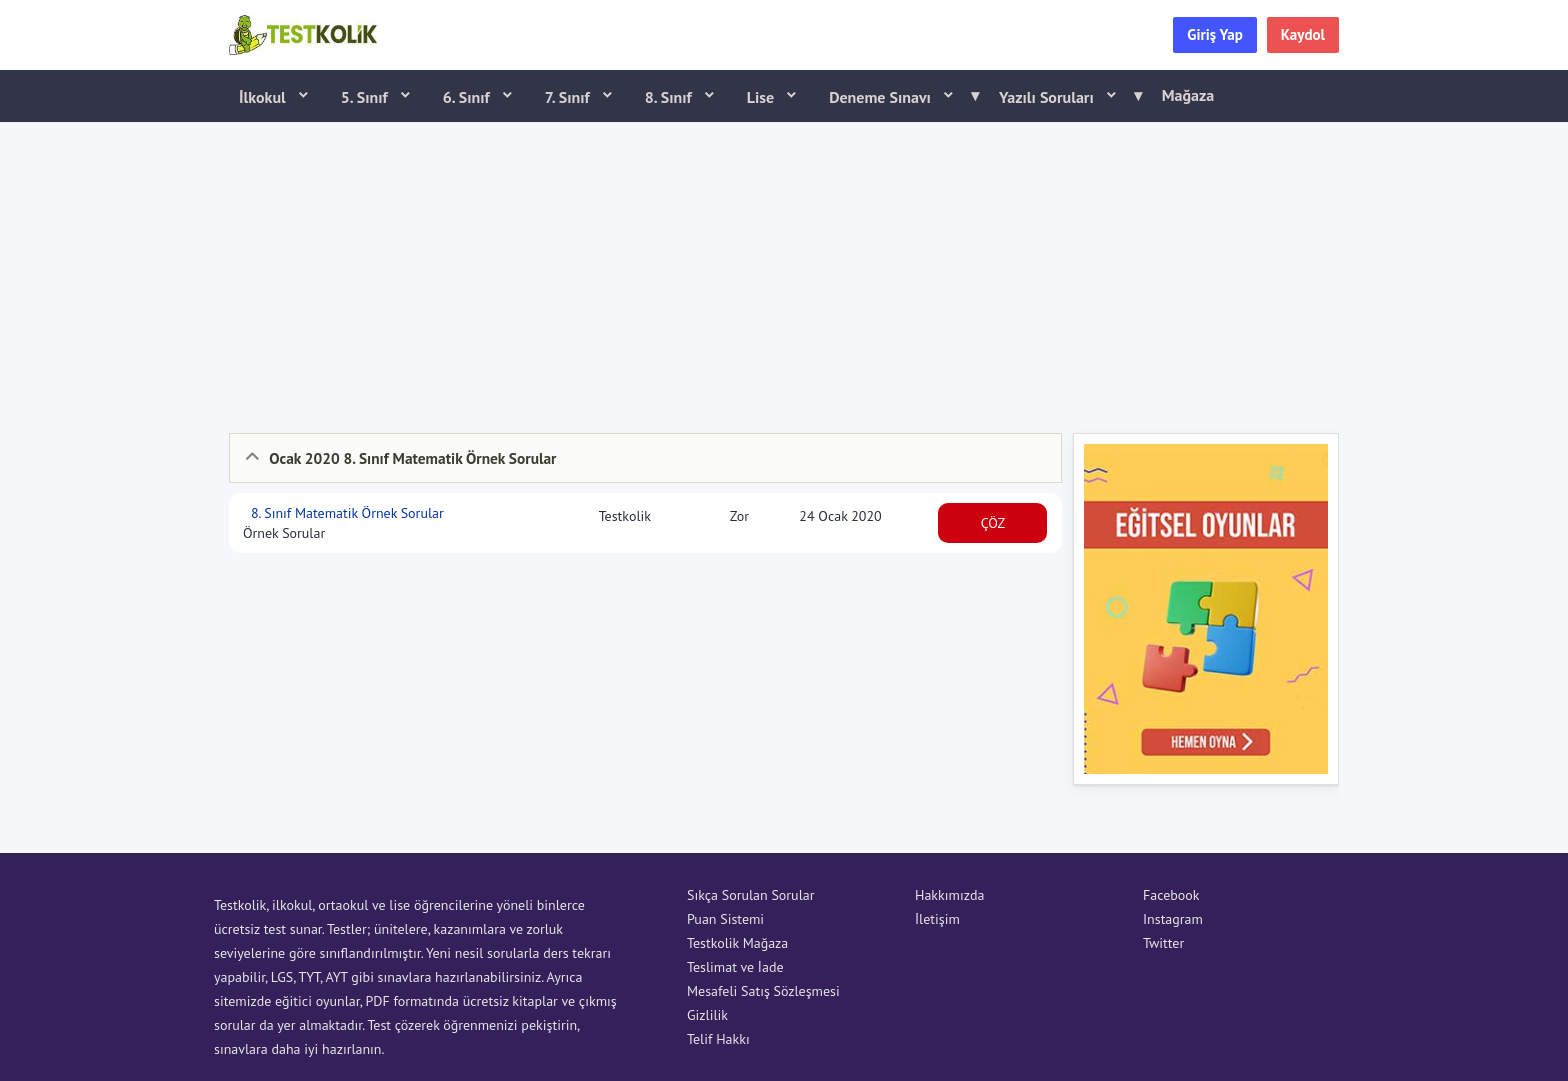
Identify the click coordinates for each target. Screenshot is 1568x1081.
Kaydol (1303, 34)
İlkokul (264, 97)
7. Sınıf (569, 97)
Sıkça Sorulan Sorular (750, 895)
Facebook (1171, 895)
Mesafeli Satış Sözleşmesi (763, 991)
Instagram (1173, 919)
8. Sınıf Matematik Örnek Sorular (345, 513)
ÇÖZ (993, 523)
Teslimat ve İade (735, 967)
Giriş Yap (1215, 34)
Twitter (1163, 943)
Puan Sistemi (725, 919)
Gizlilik (707, 1015)
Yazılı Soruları (1064, 96)
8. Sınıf (670, 97)
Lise (762, 97)
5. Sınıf (366, 97)
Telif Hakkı (718, 1039)
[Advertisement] (784, 273)
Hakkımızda (949, 895)
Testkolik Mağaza (737, 943)
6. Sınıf (468, 97)
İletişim (937, 919)
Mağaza (1188, 95)
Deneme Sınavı (897, 96)
